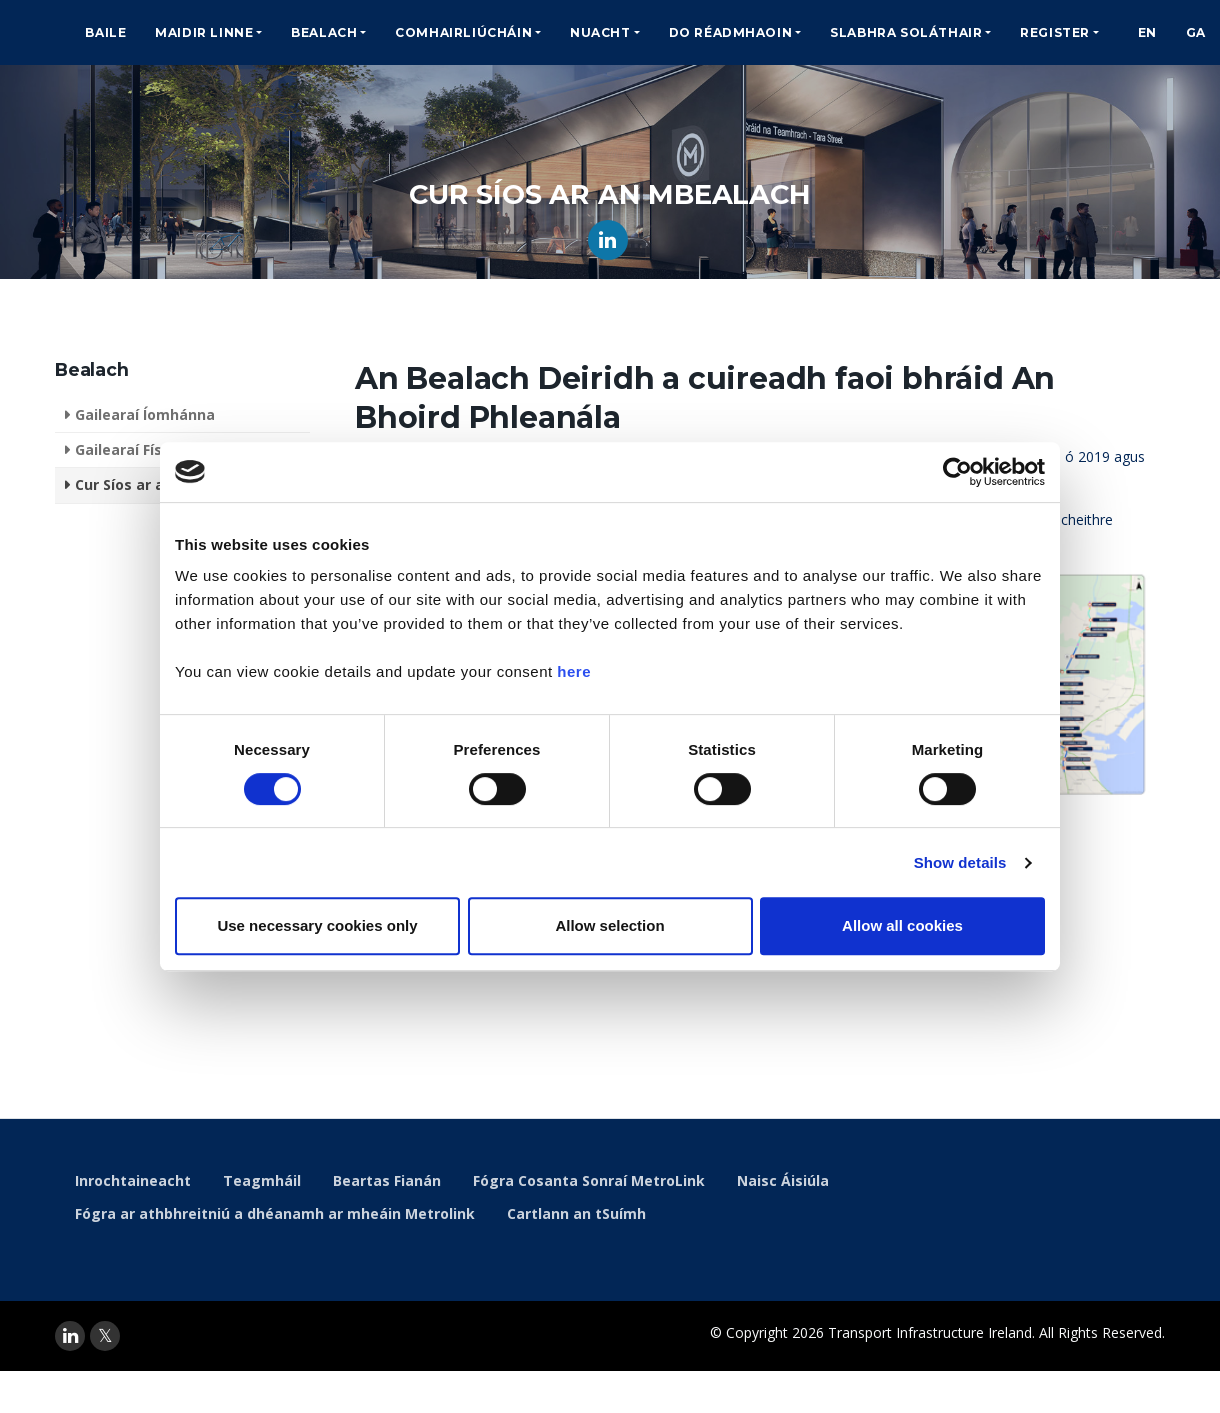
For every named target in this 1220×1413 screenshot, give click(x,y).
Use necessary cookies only (317, 925)
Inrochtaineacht (133, 1180)
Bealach (324, 32)
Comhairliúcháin (463, 32)
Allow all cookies (902, 925)
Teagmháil (262, 1180)
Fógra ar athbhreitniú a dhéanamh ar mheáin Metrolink (275, 1213)
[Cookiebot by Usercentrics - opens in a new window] (957, 472)
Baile (105, 32)
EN (1147, 32)
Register (1055, 32)
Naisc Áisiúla (783, 1180)
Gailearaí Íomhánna (145, 414)
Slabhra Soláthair (906, 32)
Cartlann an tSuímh (576, 1213)
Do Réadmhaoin (731, 32)
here (574, 671)
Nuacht (600, 32)
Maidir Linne (204, 32)
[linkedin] (70, 1336)
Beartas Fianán (387, 1180)
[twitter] (105, 1336)
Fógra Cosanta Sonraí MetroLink (589, 1180)
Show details (960, 862)
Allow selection (609, 925)
